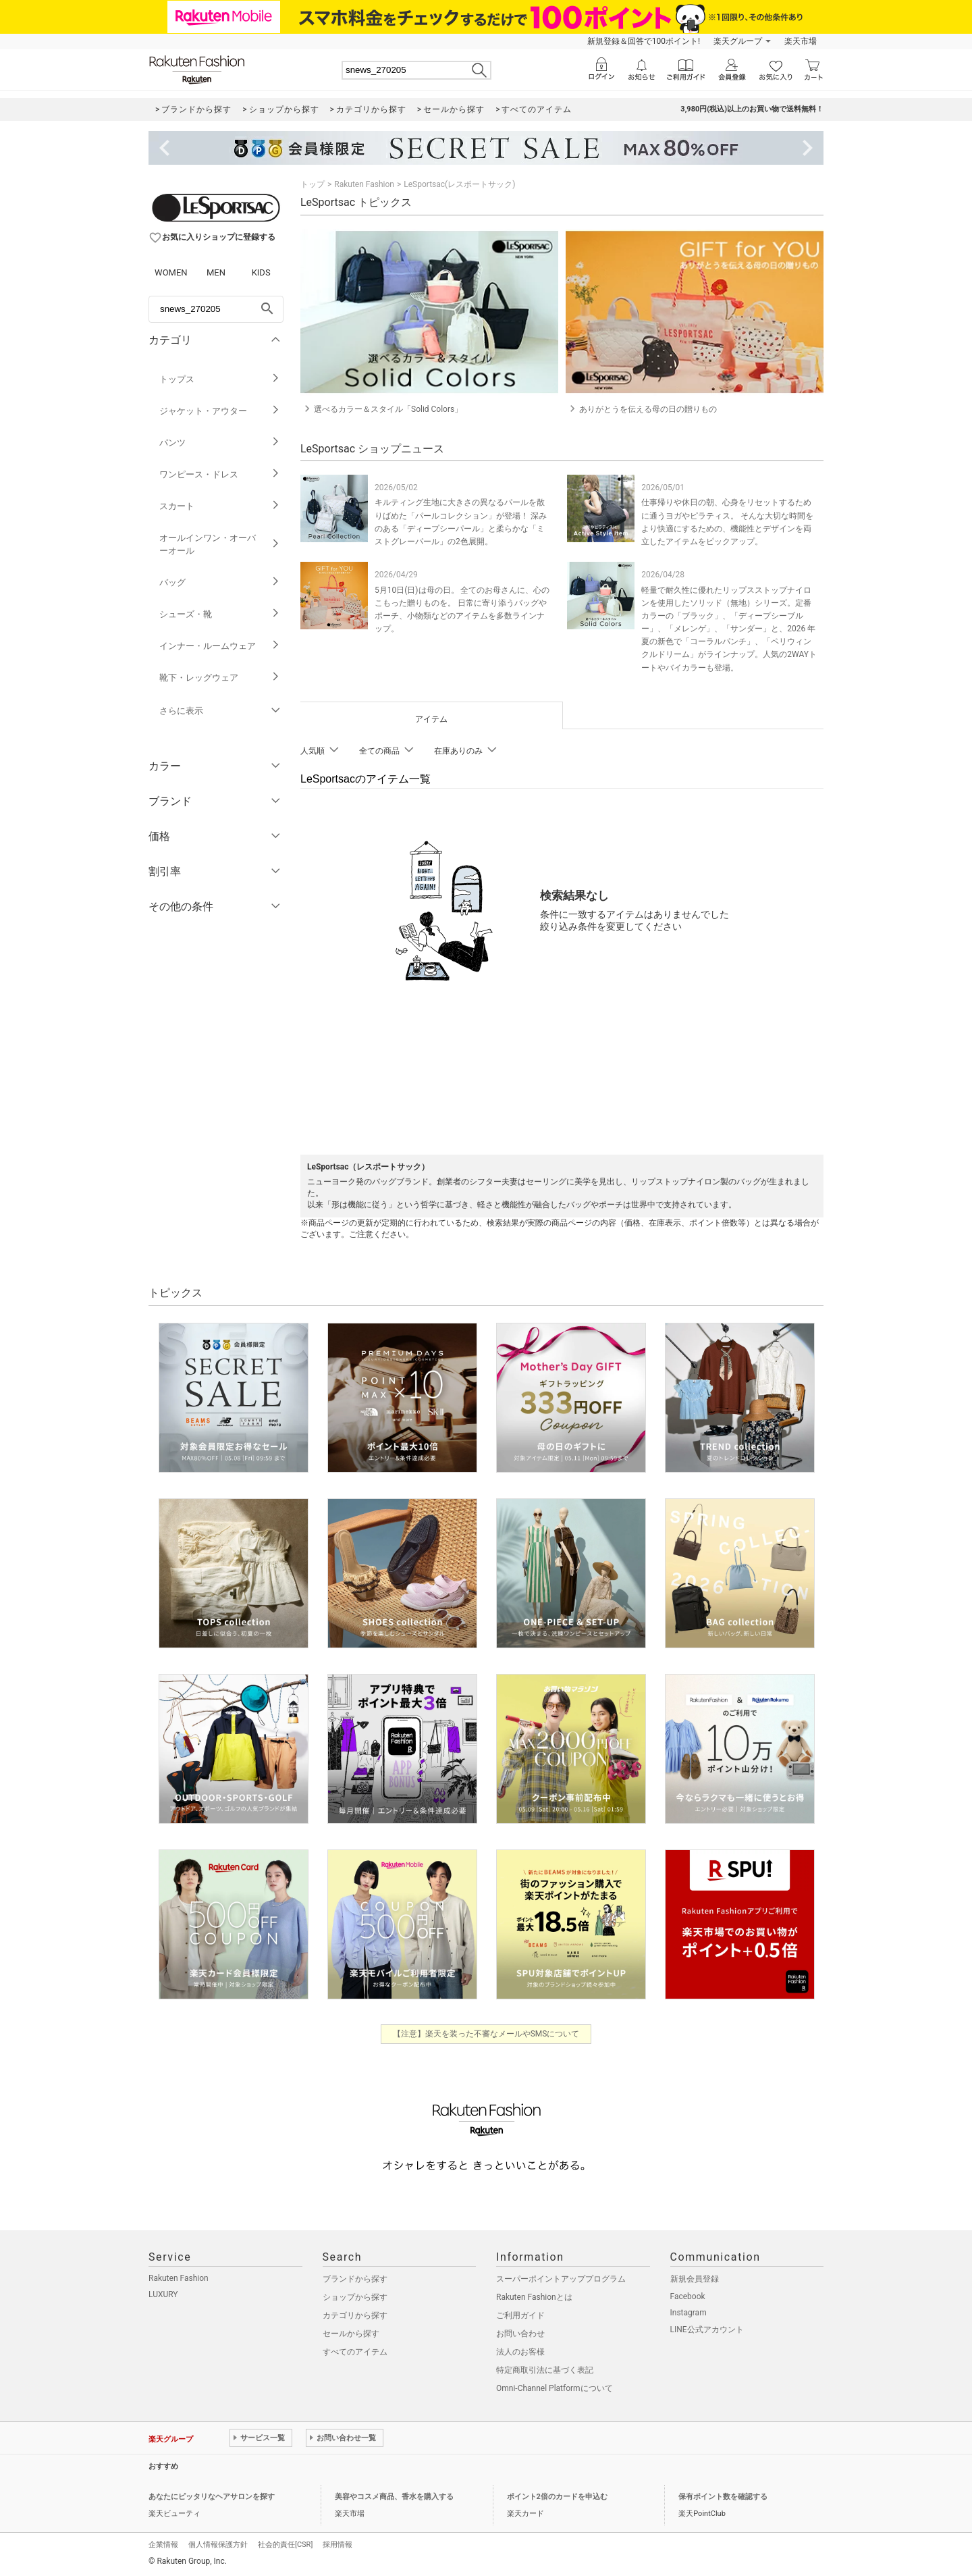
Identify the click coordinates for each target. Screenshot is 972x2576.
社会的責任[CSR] (285, 2544)
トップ (312, 184)
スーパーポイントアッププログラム (561, 2279)
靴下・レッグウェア (219, 677)
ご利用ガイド (520, 2315)
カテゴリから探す (355, 2315)
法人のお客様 (520, 2352)
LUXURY (163, 2294)
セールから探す (351, 2333)
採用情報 (337, 2544)
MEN (216, 272)
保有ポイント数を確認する (722, 2496)
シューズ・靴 (219, 614)
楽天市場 (800, 41)
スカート (219, 506)
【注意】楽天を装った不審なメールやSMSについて (486, 2034)
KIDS (261, 272)
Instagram (688, 2312)
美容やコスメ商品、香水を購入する (394, 2496)
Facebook (687, 2296)
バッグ (219, 582)
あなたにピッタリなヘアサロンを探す (211, 2496)
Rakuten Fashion (364, 184)
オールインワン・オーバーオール (219, 544)
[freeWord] (216, 309)
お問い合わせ (520, 2333)
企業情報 (163, 2544)
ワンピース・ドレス (219, 474)
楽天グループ (737, 41)
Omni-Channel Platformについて (554, 2388)
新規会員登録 (694, 2279)
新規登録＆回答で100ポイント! (643, 41)
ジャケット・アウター (219, 410)
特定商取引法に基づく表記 (544, 2370)
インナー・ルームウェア (219, 645)
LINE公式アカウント (707, 2329)
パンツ (219, 442)
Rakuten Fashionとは (534, 2297)
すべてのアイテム (355, 2352)
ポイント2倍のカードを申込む (557, 2496)
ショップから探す (355, 2297)
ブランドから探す (355, 2279)
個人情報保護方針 (218, 2544)
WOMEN (171, 272)
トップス (219, 379)
